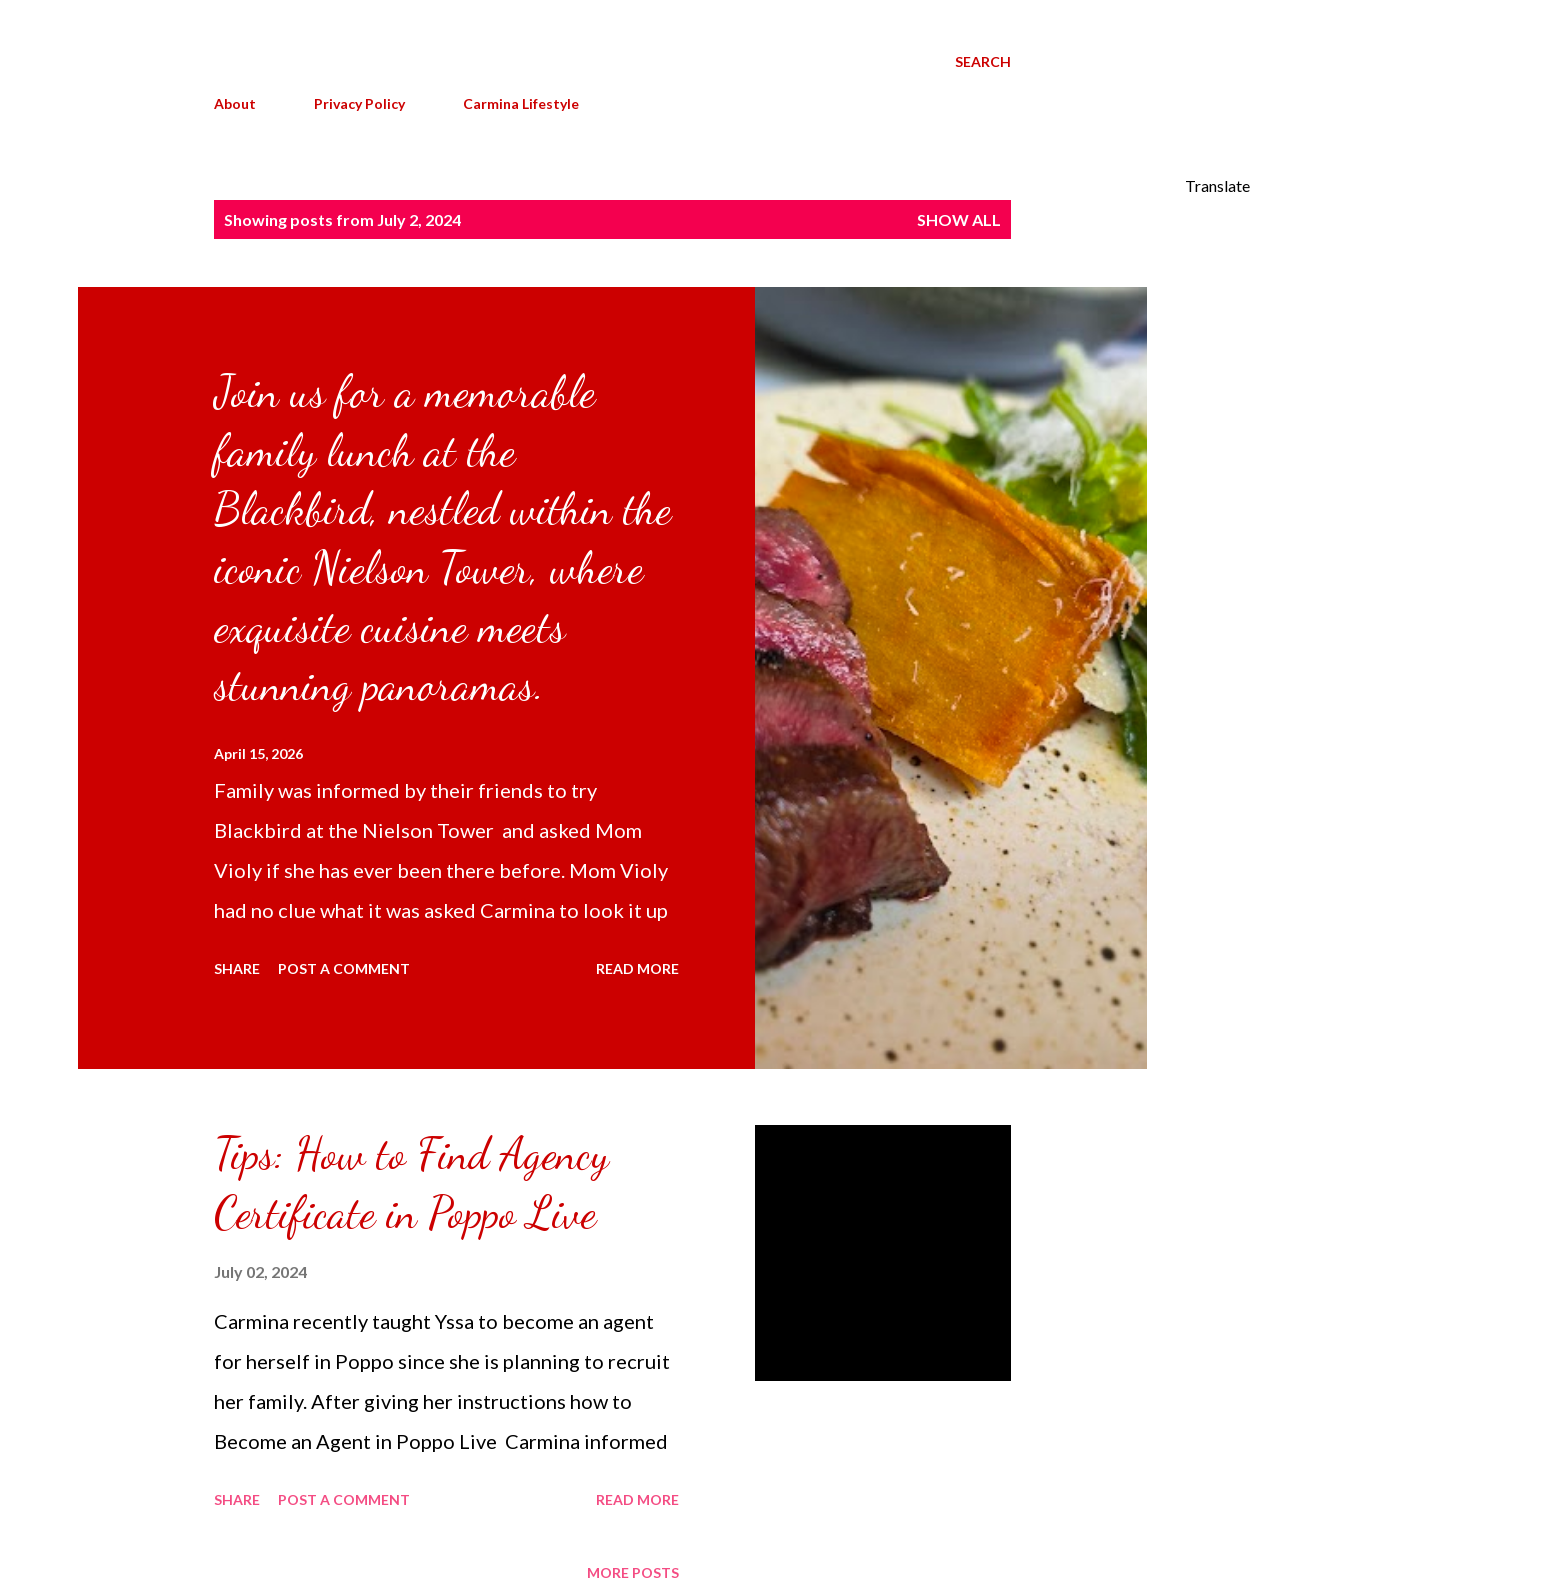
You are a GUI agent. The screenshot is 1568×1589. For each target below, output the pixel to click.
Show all (959, 219)
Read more (637, 968)
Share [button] (237, 968)
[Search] (983, 62)
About (235, 103)
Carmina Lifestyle (521, 103)
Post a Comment (344, 968)
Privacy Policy (359, 103)
